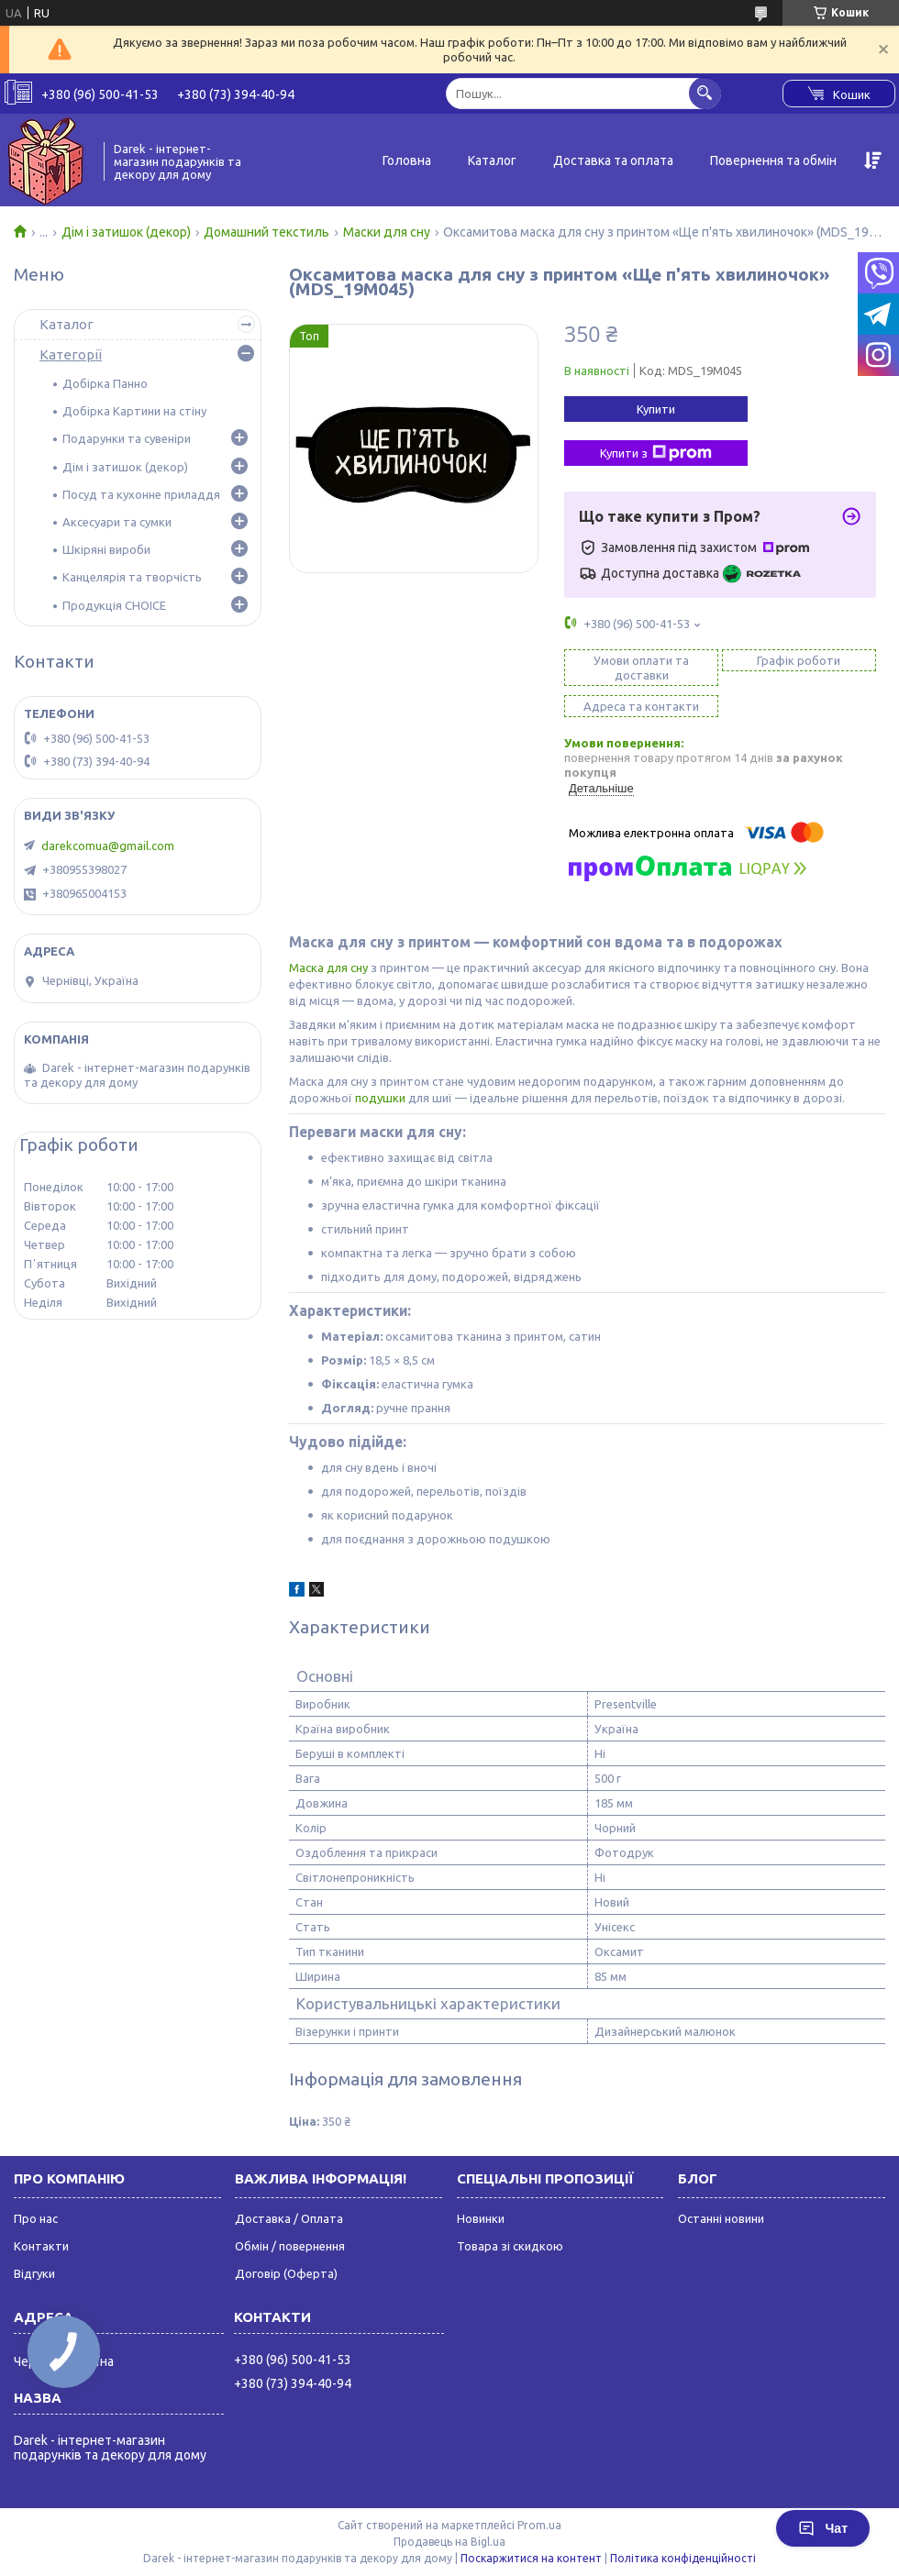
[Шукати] (705, 93)
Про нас (36, 2218)
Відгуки (34, 2273)
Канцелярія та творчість (132, 576)
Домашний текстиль (266, 232)
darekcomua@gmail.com (107, 845)
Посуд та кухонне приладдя (141, 494)
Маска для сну (328, 967)
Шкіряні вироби (106, 549)
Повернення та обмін (773, 160)
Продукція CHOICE (114, 605)
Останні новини (721, 2218)
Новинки (481, 2218)
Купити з (656, 453)
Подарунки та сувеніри (126, 438)
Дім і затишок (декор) (126, 232)
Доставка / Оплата (289, 2218)
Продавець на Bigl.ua (449, 2542)
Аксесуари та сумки (117, 521)
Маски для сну (386, 232)
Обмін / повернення (290, 2245)
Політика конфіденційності (683, 2558)
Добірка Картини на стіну (134, 410)
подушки (380, 1097)
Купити (656, 409)
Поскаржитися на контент (531, 2558)
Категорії (70, 354)
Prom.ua (539, 2525)
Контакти (41, 2245)
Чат (823, 2528)
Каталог (492, 160)
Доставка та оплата (613, 160)
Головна (407, 160)
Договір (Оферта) (286, 2273)
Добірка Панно (105, 383)
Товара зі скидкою (510, 2245)
